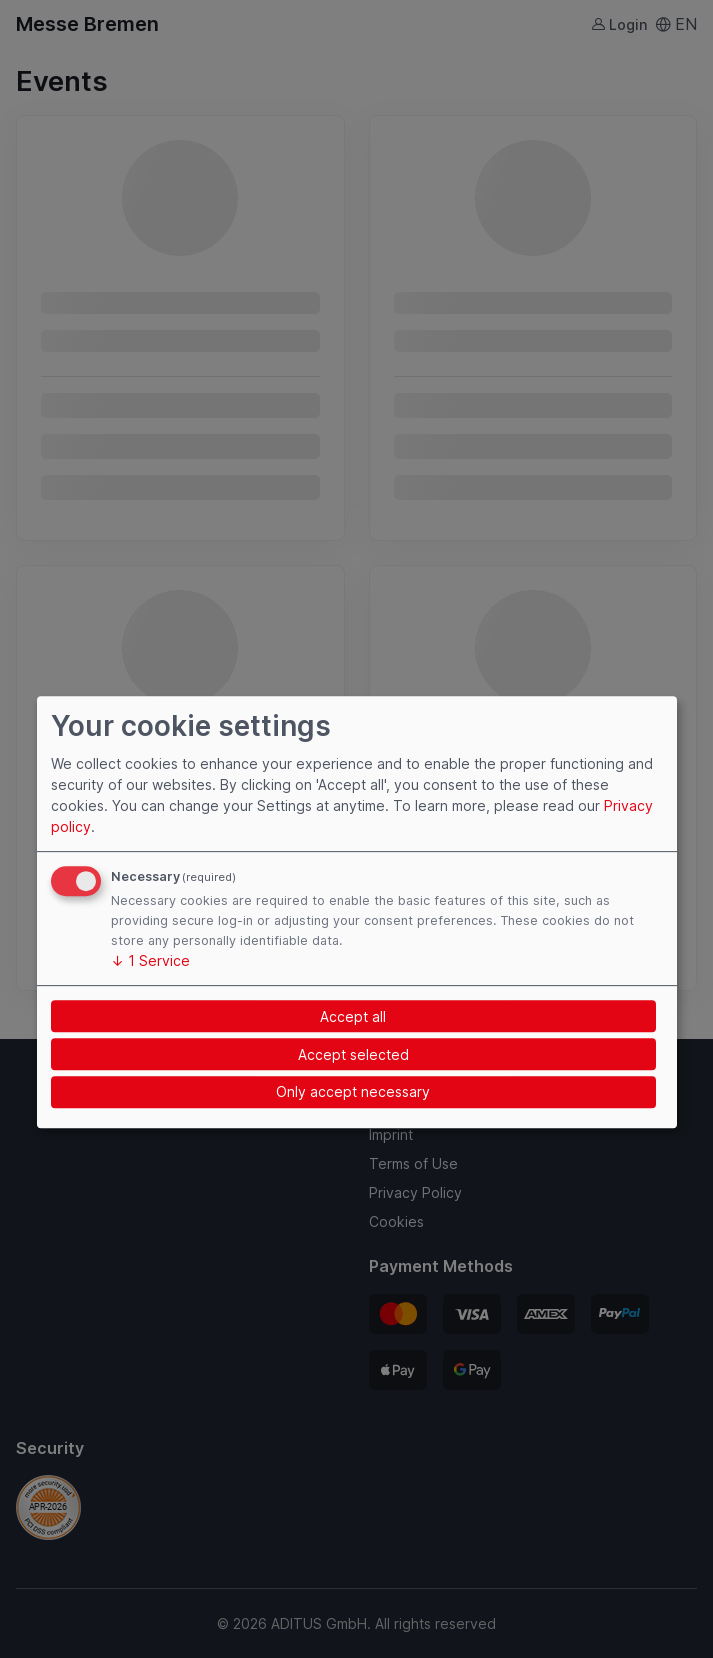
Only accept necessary (353, 1092)
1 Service (150, 960)
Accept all (353, 1016)
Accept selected (353, 1054)
